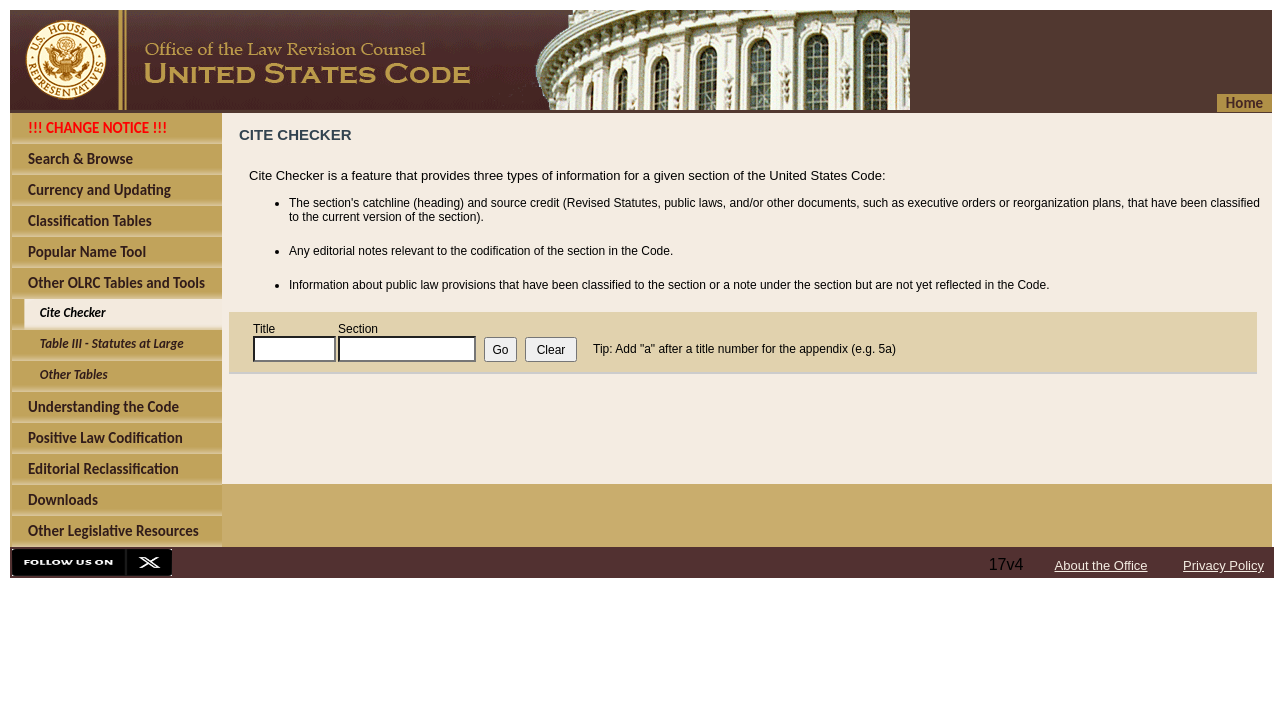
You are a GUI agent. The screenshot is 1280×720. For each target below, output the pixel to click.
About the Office (1101, 565)
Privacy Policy (1223, 565)
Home (1244, 103)
